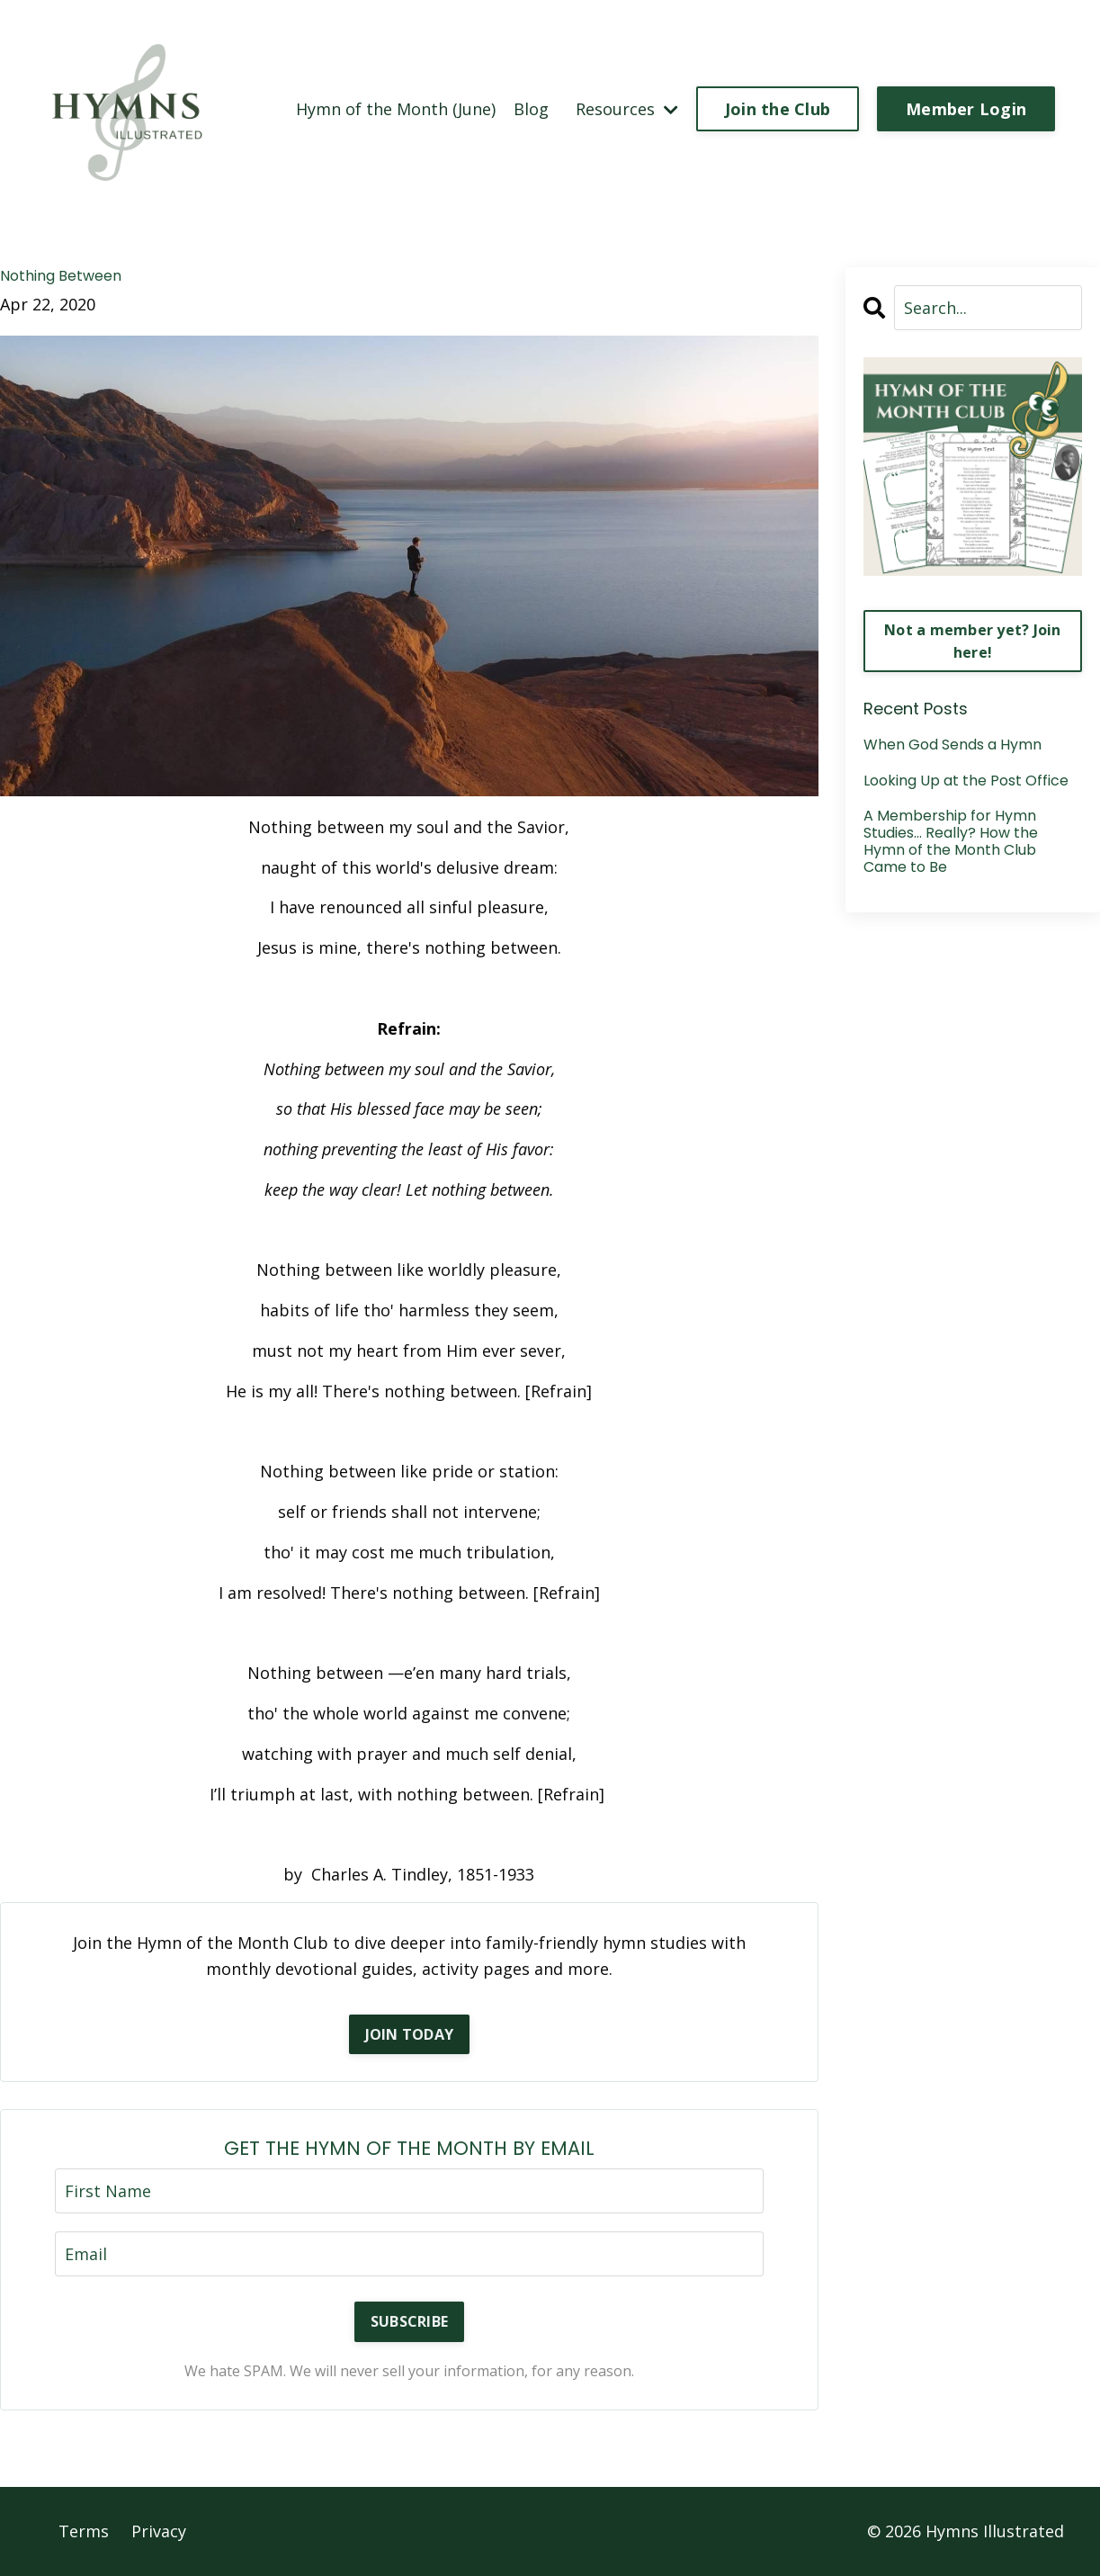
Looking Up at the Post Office (966, 780)
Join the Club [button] (777, 109)
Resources (627, 109)
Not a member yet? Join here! (972, 640)
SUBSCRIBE (409, 2321)
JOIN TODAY (409, 2034)
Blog (531, 109)
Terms (83, 2531)
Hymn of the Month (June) (396, 109)
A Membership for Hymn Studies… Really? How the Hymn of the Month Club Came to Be (950, 841)
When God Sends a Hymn (952, 744)
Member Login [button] (966, 109)
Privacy (158, 2531)
